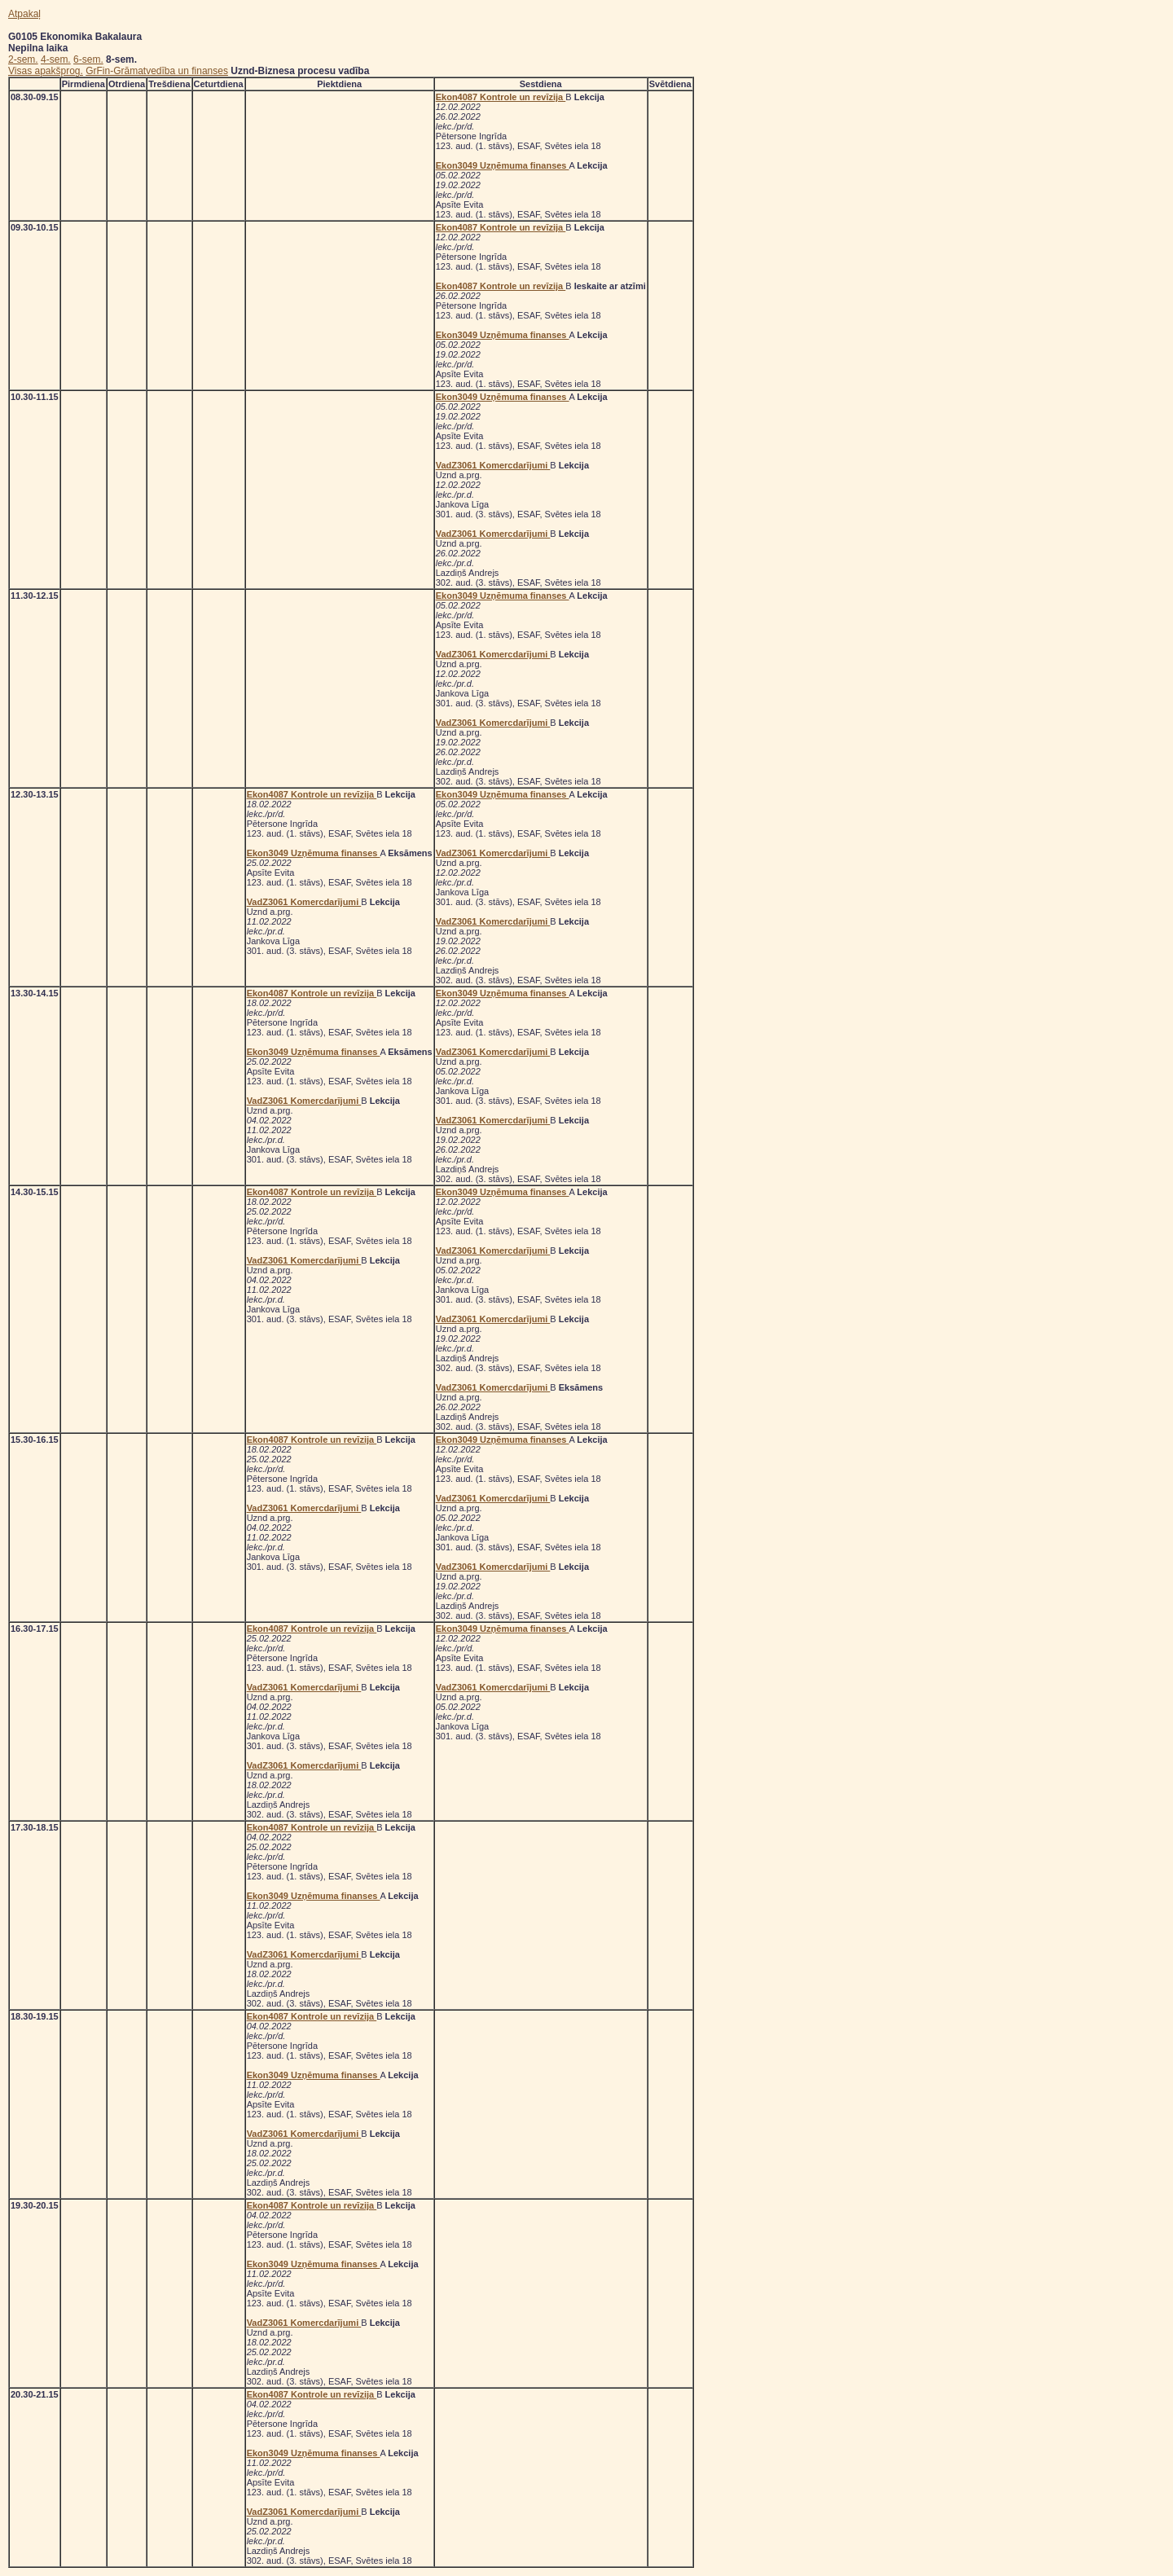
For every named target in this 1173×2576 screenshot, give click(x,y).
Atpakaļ (24, 14)
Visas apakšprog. (45, 71)
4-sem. (56, 59)
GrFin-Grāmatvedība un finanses (157, 71)
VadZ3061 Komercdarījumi (493, 465)
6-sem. (88, 59)
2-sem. (23, 59)
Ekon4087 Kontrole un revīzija (501, 97)
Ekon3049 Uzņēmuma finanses (502, 165)
